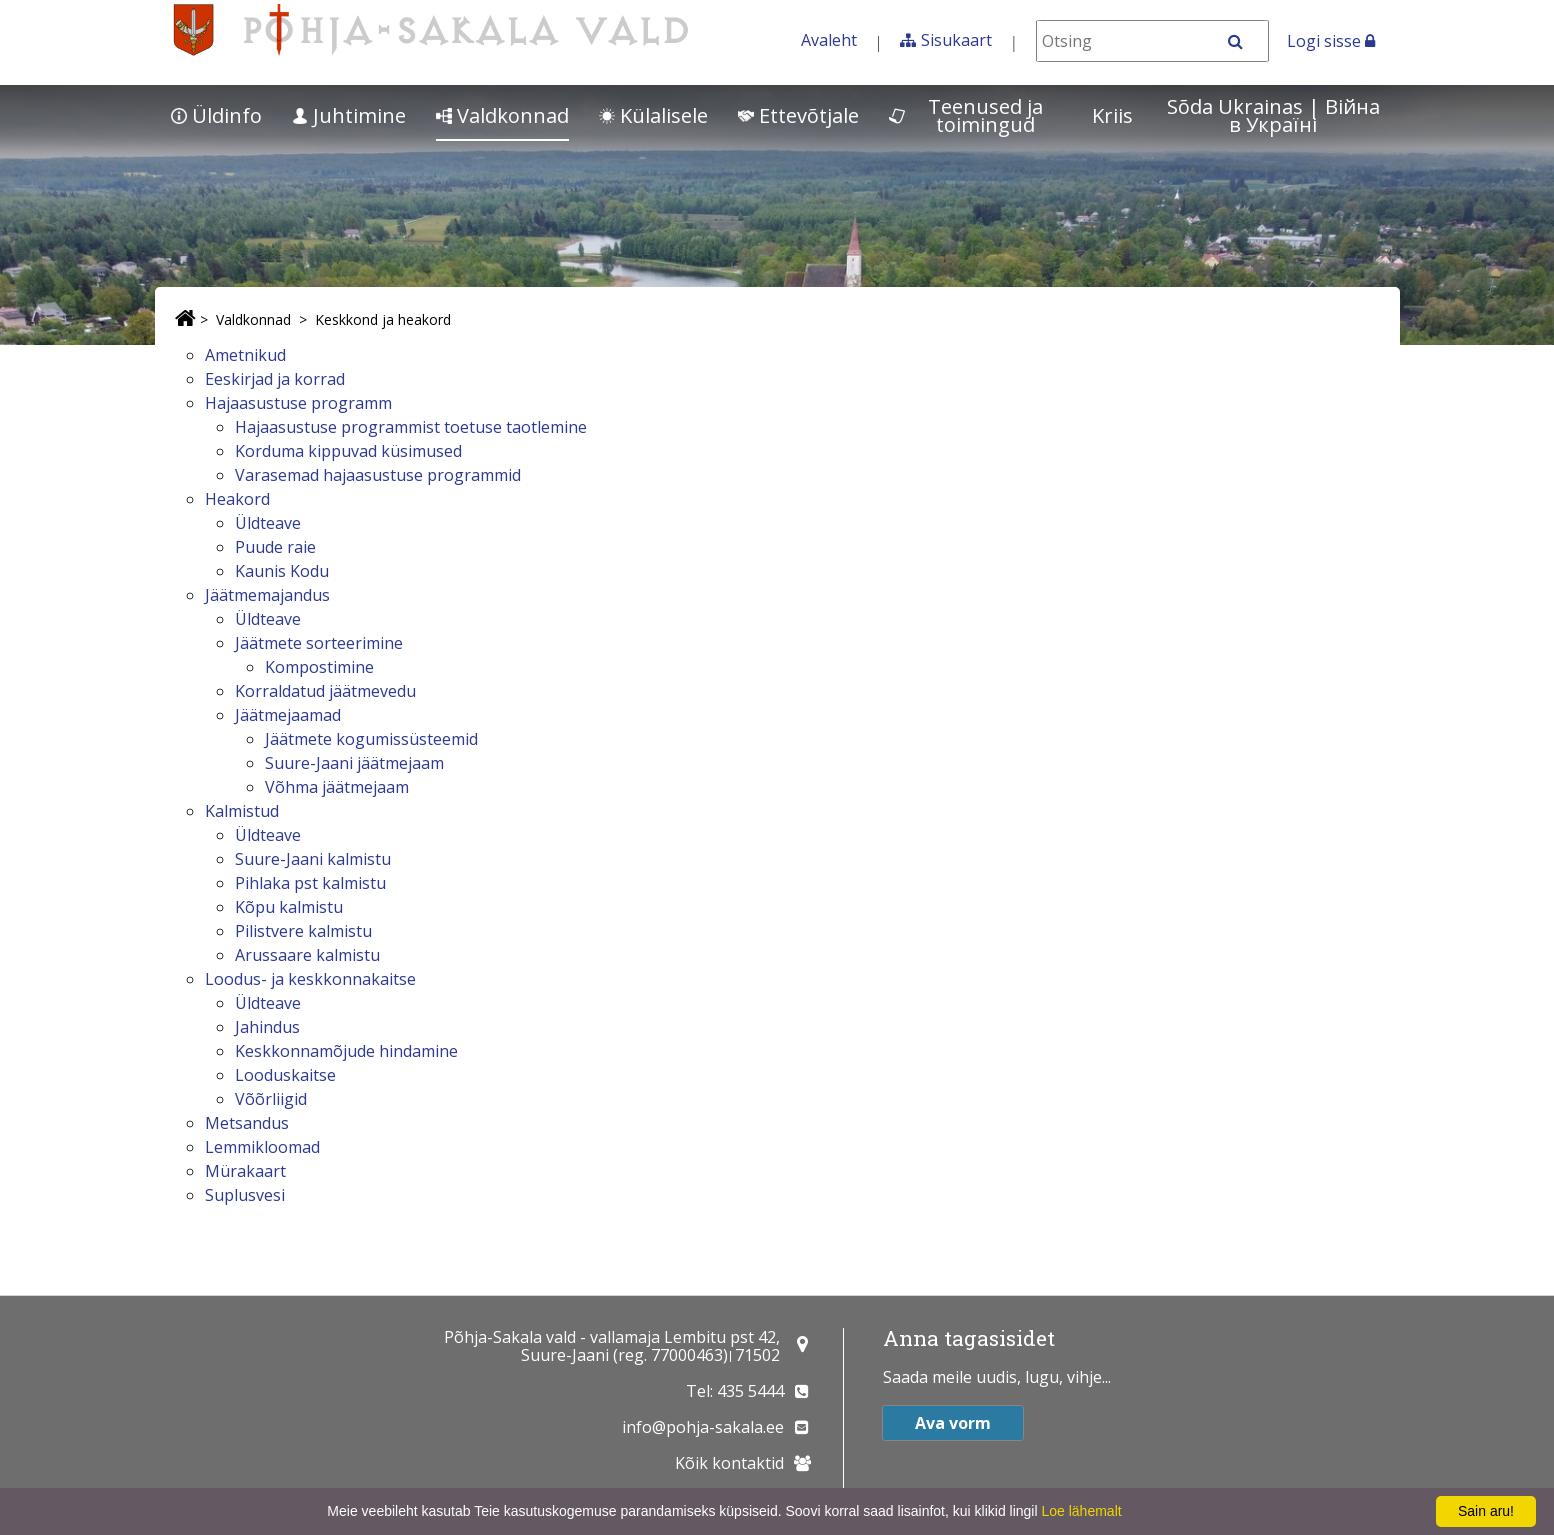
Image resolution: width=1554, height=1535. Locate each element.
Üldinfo (216, 115)
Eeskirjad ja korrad (275, 379)
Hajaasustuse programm (298, 403)
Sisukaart (956, 40)
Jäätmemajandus (267, 595)
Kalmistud (242, 811)
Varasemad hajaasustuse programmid (378, 475)
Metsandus (247, 1123)
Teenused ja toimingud (966, 115)
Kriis (1112, 115)
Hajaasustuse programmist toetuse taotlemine (411, 427)
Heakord (237, 499)
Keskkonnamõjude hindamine (346, 1051)
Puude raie (275, 547)
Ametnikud (245, 355)
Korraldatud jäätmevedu (325, 691)
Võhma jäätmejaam (337, 787)
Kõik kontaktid (729, 1463)
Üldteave (268, 523)
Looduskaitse (285, 1075)
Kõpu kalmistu (289, 907)
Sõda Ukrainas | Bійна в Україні (1273, 115)
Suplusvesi (245, 1195)
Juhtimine (349, 115)
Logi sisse (1331, 41)
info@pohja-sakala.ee (703, 1427)
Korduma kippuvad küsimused (348, 451)
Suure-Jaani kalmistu (313, 859)
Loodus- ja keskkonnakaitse (310, 979)
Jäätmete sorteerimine (319, 643)
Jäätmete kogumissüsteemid (371, 739)
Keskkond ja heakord (383, 319)
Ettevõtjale (798, 115)
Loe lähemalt (1081, 1511)
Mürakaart (245, 1171)
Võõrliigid (271, 1099)
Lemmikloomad (262, 1147)
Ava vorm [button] (953, 1423)
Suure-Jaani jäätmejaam (354, 763)
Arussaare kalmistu (307, 955)
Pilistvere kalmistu (303, 931)
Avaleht (829, 40)
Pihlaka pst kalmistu (310, 883)
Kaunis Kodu (282, 571)
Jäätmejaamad (288, 715)
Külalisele (653, 115)
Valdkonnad (502, 115)
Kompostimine (319, 667)
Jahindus (267, 1027)
